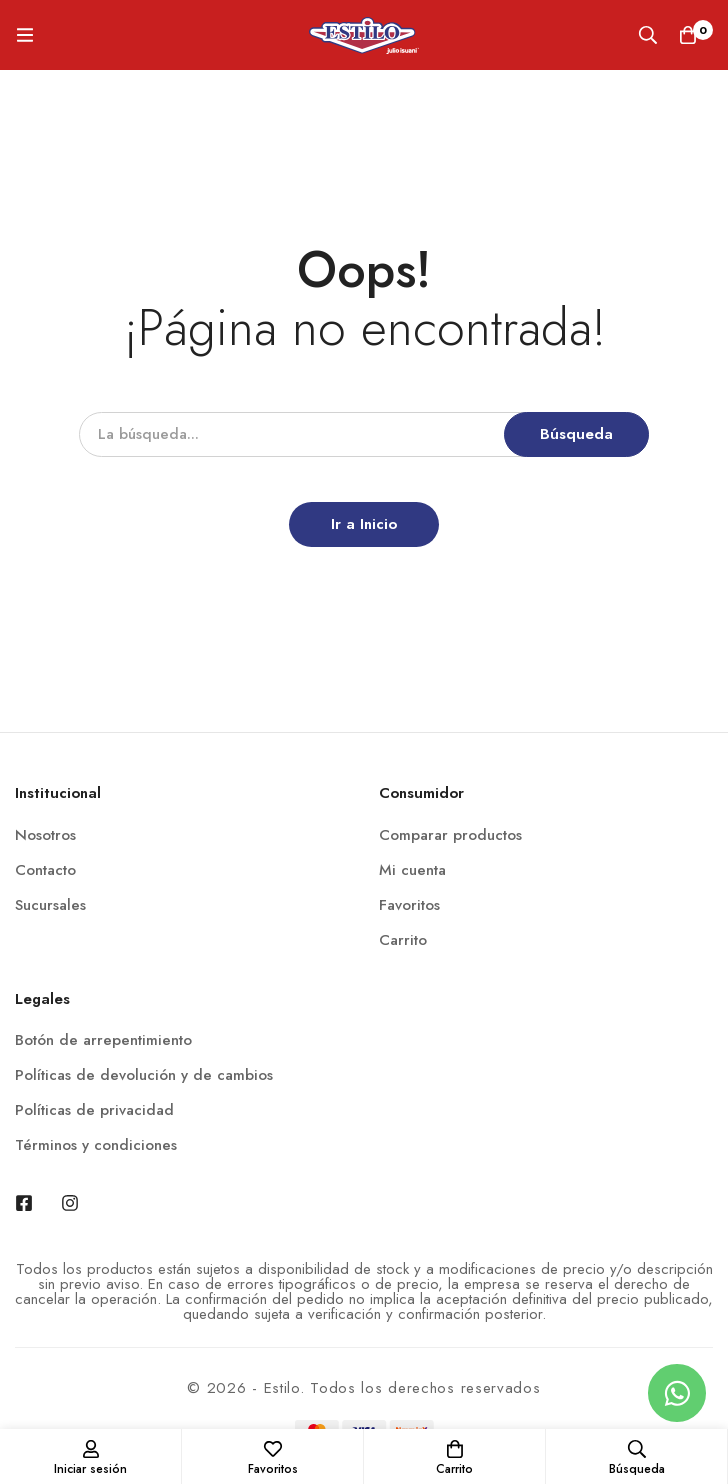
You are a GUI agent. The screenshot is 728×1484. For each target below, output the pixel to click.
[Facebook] (24, 1203)
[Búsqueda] (648, 35)
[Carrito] (688, 35)
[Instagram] (70, 1203)
